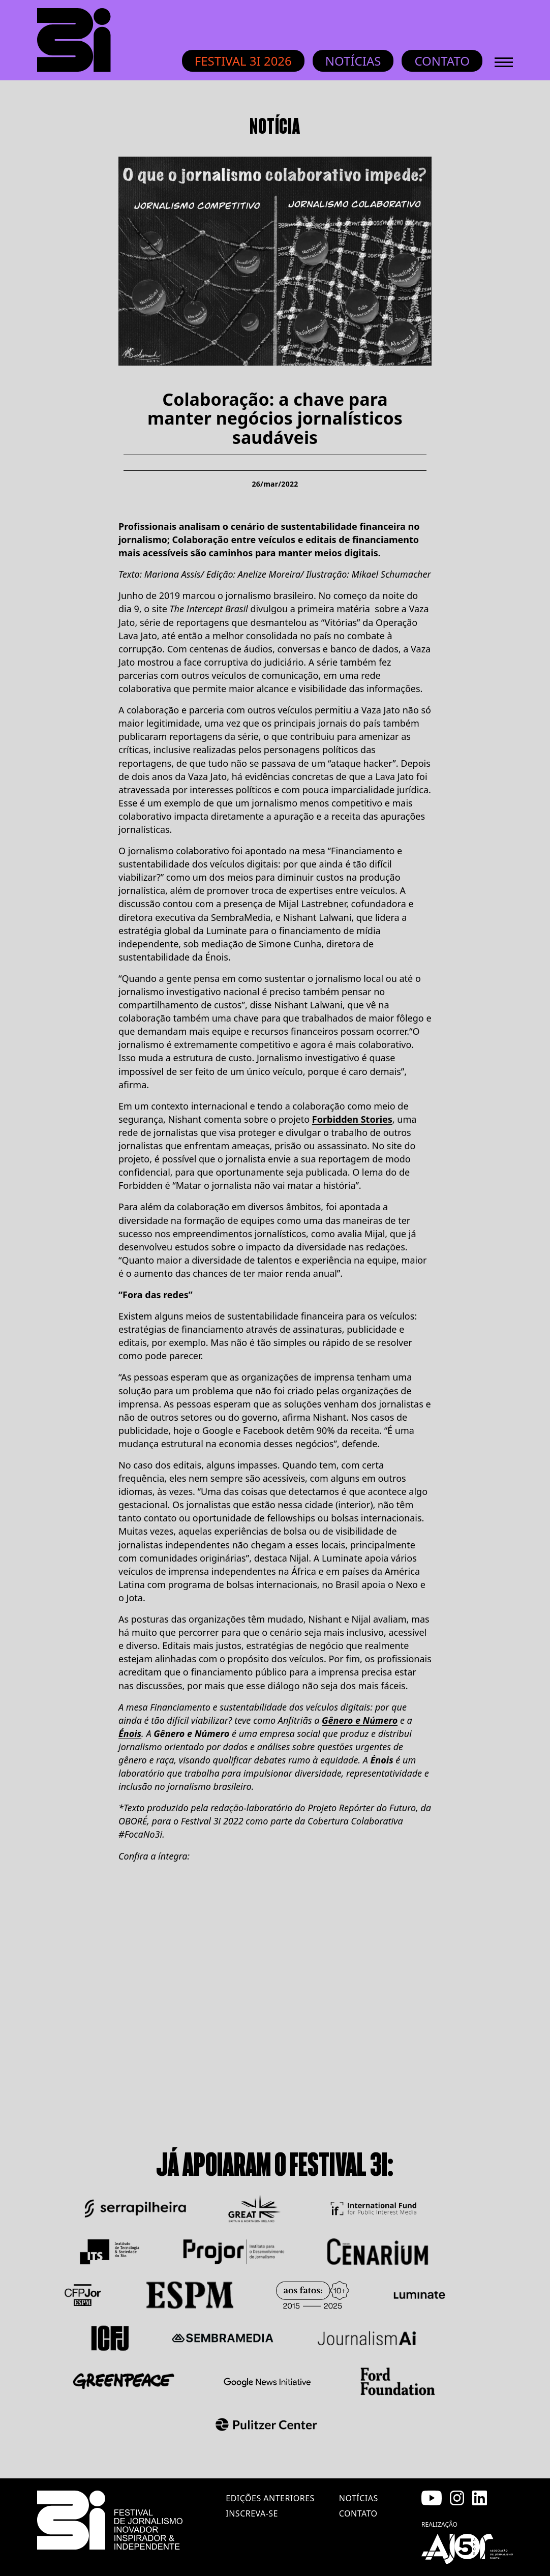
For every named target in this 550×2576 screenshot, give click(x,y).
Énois (129, 1733)
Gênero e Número (360, 1720)
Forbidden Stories (352, 1119)
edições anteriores (270, 2498)
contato (358, 2513)
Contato (442, 60)
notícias (358, 2498)
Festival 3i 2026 (243, 60)
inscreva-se (252, 2513)
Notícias (353, 60)
